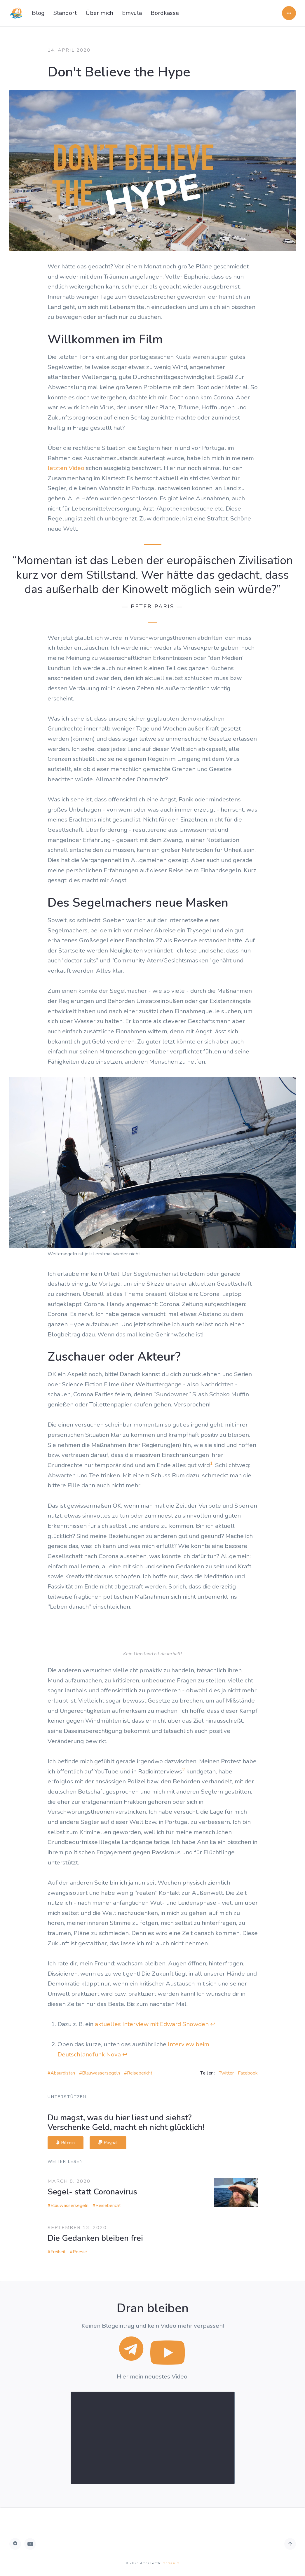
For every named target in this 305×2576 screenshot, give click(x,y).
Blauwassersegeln (101, 2073)
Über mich (99, 13)
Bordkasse (165, 13)
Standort (65, 13)
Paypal (108, 2143)
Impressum (170, 2563)
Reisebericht (139, 2073)
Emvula (132, 13)
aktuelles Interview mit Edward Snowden (152, 2024)
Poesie (80, 2252)
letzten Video (66, 468)
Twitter (226, 2073)
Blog (38, 13)
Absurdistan (62, 2073)
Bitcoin (65, 2143)
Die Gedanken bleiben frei (95, 2238)
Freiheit (58, 2252)
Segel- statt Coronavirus (92, 2191)
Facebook (248, 2073)
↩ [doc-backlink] (212, 2024)
